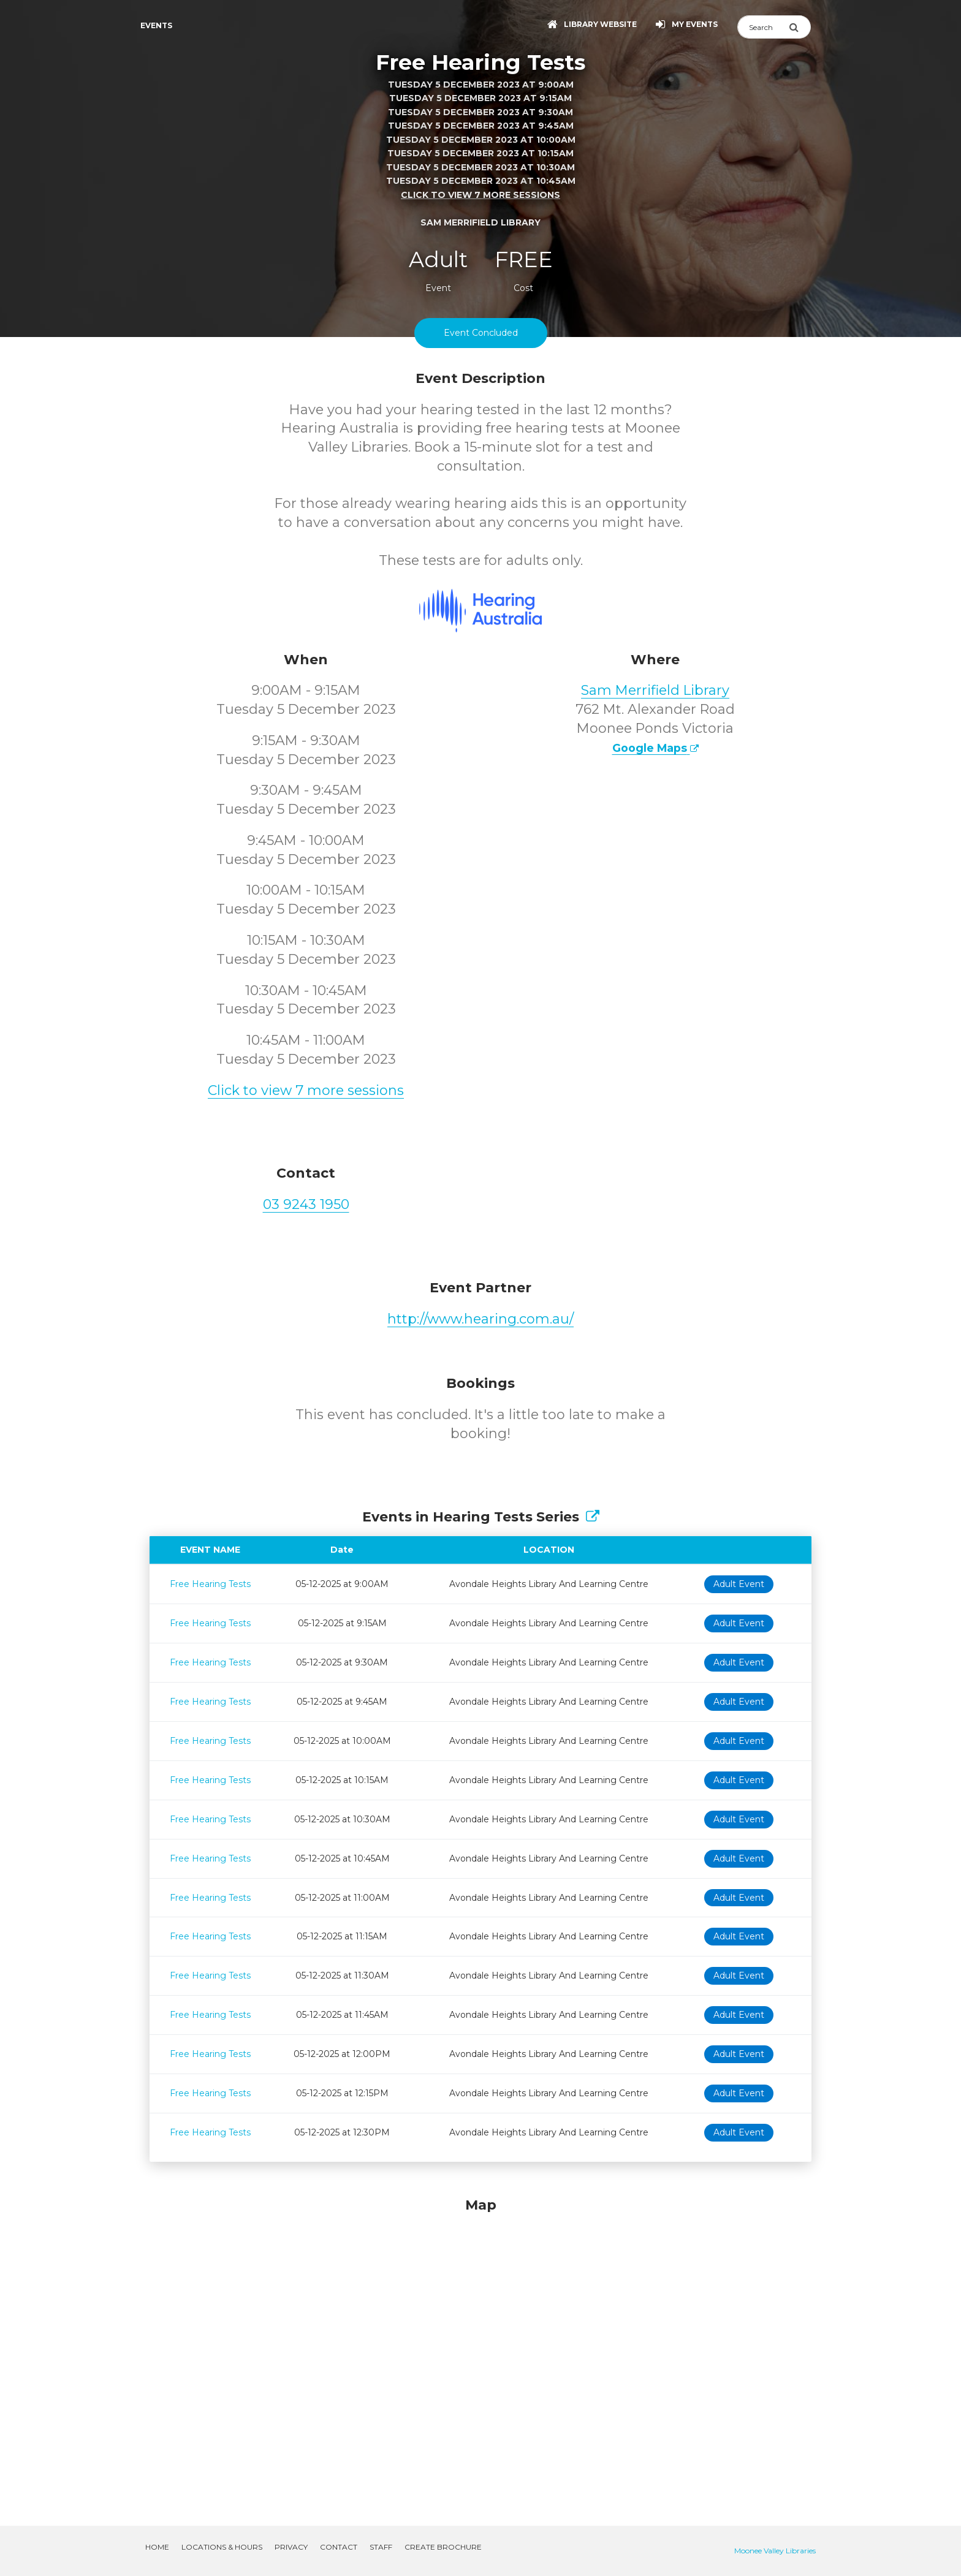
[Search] (763, 27)
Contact (338, 2546)
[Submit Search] (800, 27)
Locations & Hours (221, 2546)
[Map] (480, 2346)
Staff (381, 2546)
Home (157, 2546)
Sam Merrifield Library (655, 690)
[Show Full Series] (592, 1517)
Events (156, 25)
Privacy (291, 2546)
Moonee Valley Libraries (775, 2550)
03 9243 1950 (306, 1204)
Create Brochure (443, 2546)
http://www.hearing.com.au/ (480, 1319)
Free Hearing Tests (210, 1583)
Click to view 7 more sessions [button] (480, 194)
